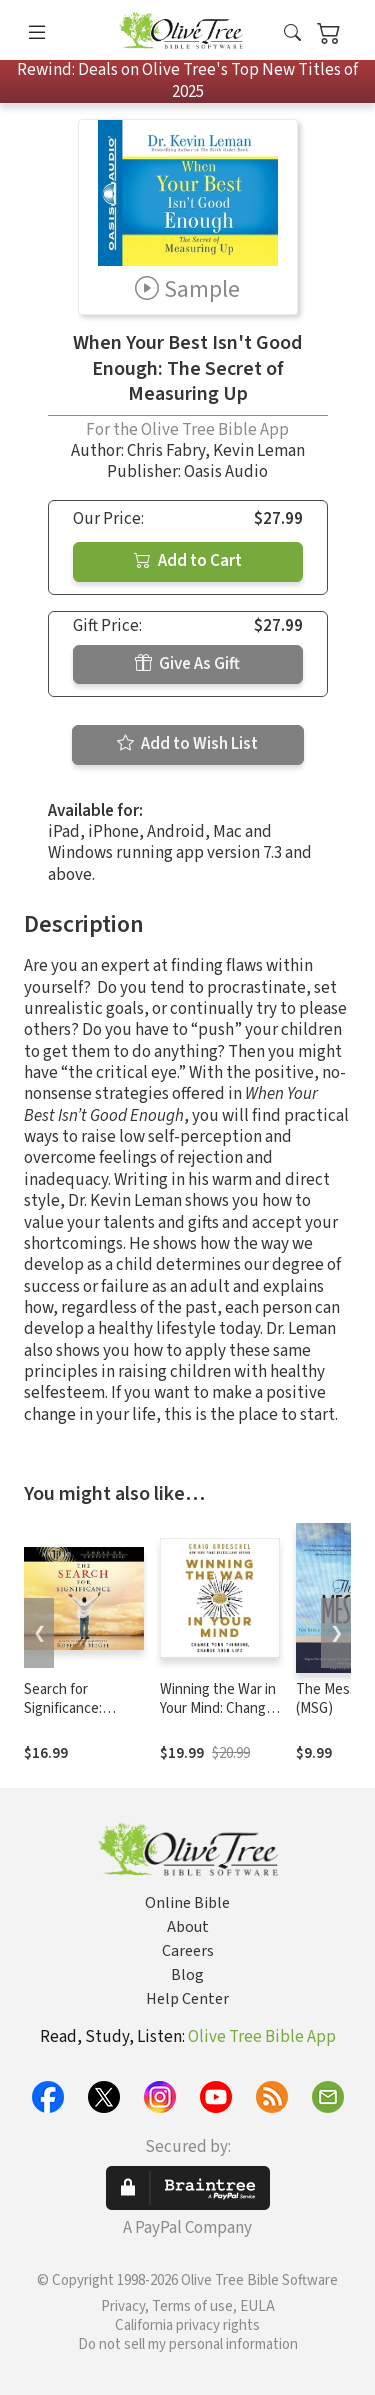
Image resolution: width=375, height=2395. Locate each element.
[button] (292, 33)
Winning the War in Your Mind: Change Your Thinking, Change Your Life (218, 1718)
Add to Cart (188, 561)
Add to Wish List (187, 744)
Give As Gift (187, 664)
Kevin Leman (259, 451)
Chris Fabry (166, 451)
